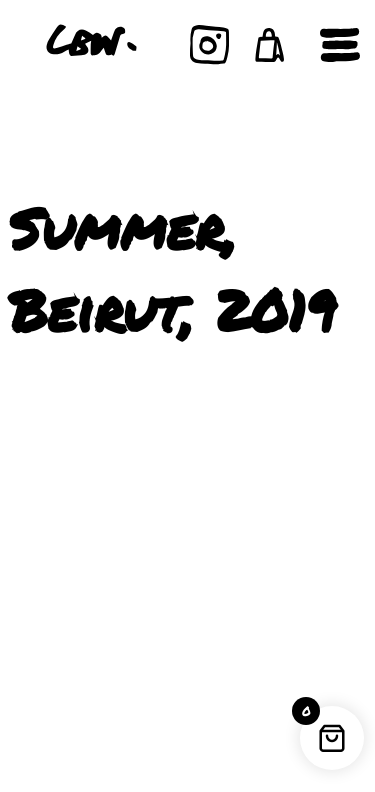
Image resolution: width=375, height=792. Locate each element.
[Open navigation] (340, 45)
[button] (270, 45)
